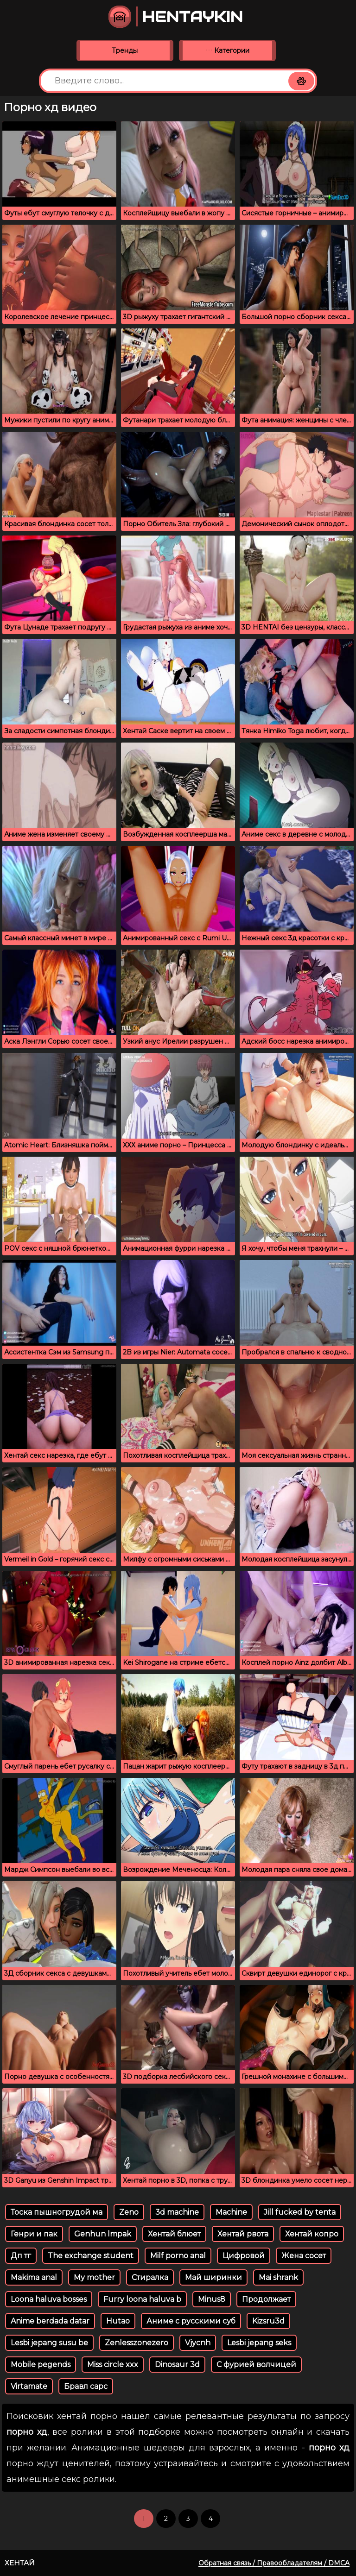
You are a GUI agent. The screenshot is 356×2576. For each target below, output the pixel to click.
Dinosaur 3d (177, 2364)
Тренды (125, 50)
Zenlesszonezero (136, 2342)
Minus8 (211, 2299)
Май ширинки (213, 2277)
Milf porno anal (178, 2255)
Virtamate (29, 2386)
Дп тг (21, 2255)
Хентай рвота (242, 2234)
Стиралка (150, 2277)
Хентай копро (311, 2234)
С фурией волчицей (256, 2364)
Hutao (118, 2321)
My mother (94, 2277)
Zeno (129, 2212)
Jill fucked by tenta (300, 2212)
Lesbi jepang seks (259, 2342)
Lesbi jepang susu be (49, 2342)
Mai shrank (278, 2277)
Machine (231, 2212)
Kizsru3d (268, 2321)
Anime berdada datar (50, 2321)
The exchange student (91, 2255)
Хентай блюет (174, 2234)
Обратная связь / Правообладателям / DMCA (274, 2563)
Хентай (20, 2562)
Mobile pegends (40, 2364)
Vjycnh (197, 2342)
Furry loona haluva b (142, 2299)
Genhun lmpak (102, 2234)
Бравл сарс (86, 2386)
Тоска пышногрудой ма (56, 2212)
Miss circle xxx (112, 2364)
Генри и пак (34, 2234)
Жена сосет (303, 2255)
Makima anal (34, 2277)
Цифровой (243, 2255)
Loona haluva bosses (49, 2299)
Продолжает (266, 2299)
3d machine (177, 2212)
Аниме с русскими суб (190, 2321)
